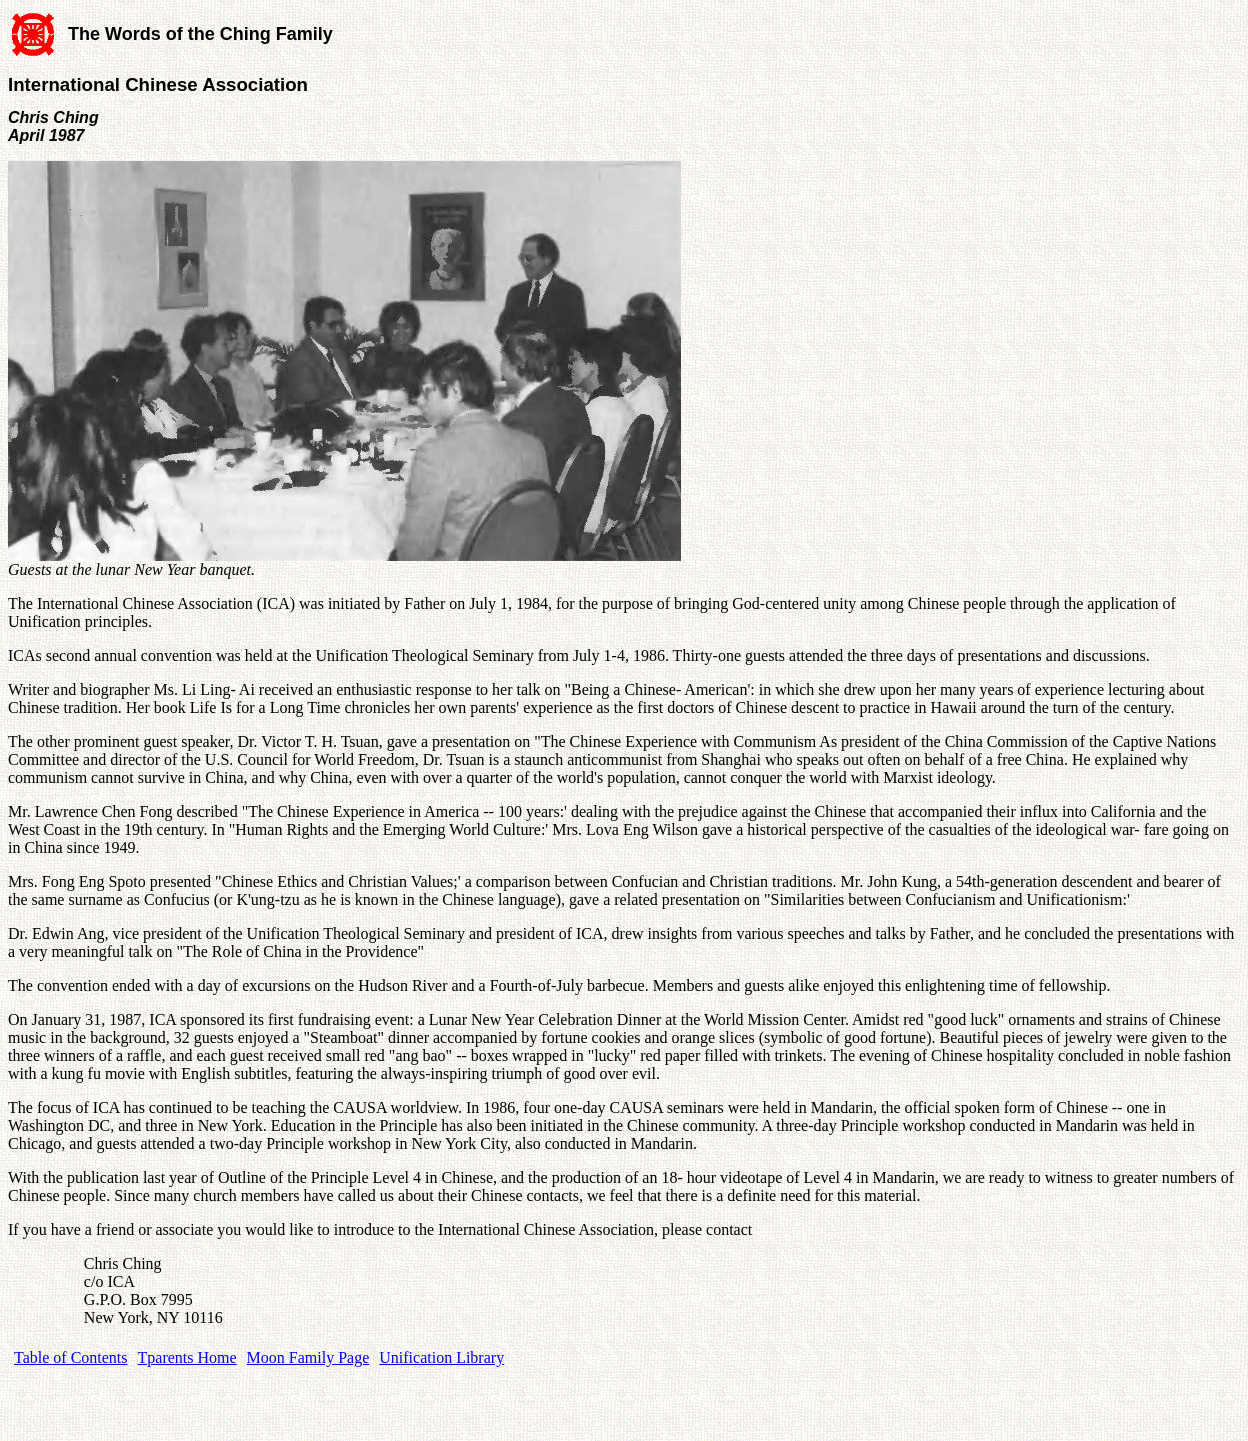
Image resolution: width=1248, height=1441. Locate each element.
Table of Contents (71, 1357)
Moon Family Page (308, 1357)
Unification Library (441, 1357)
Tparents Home (187, 1357)
